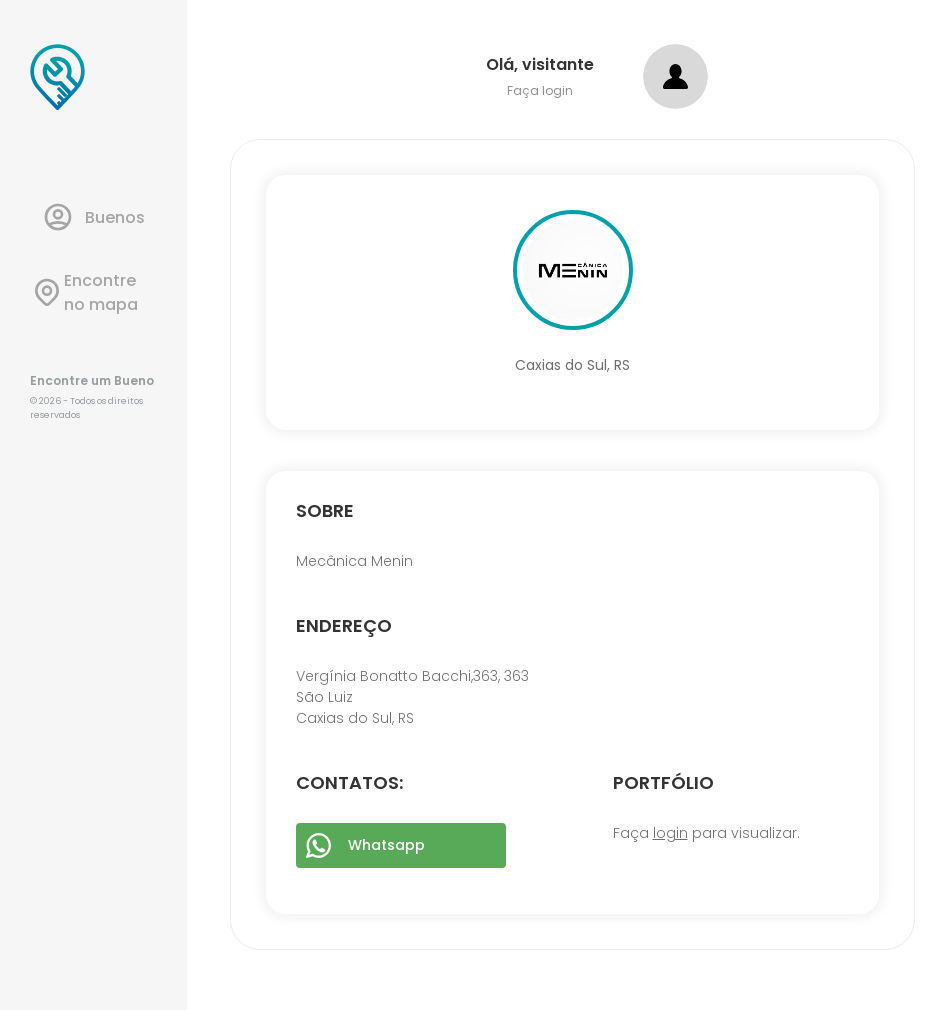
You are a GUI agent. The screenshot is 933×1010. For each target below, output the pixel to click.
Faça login (540, 90)
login (670, 833)
